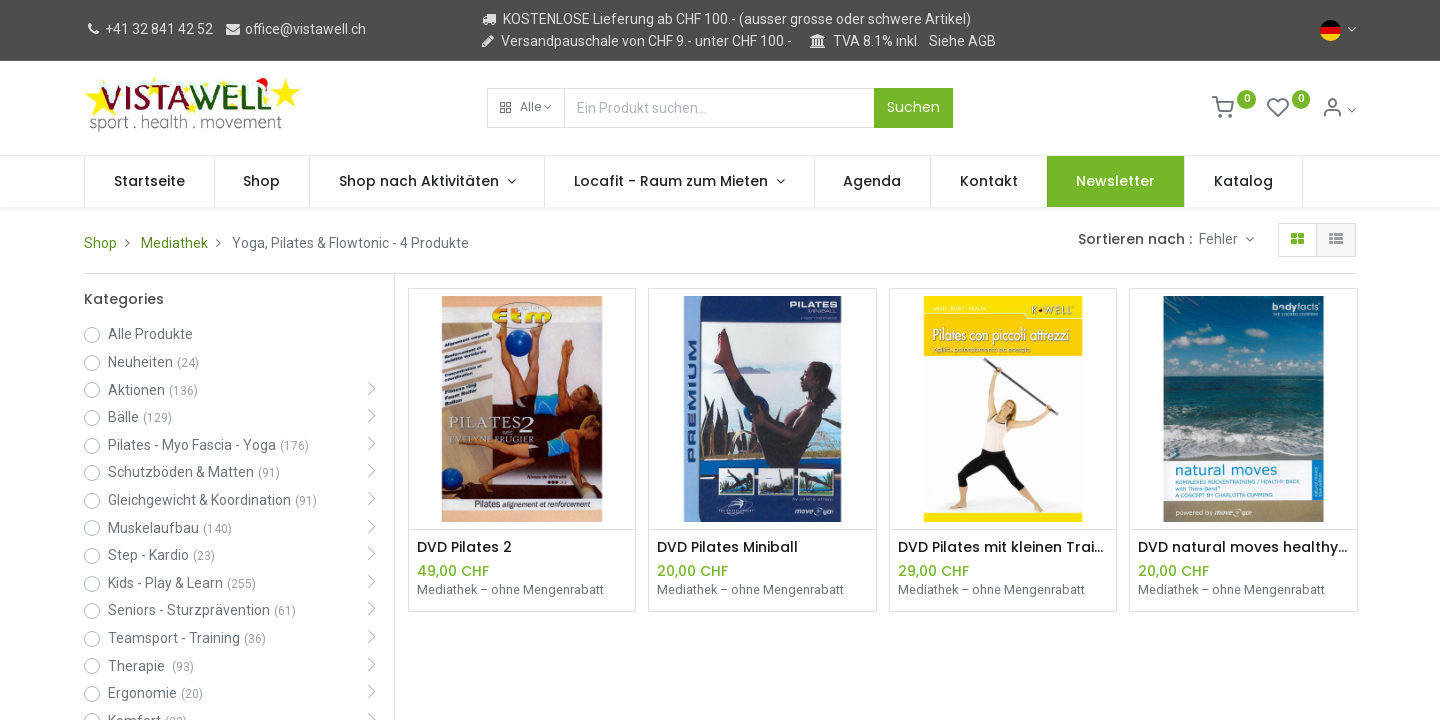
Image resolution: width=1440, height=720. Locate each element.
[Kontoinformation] (1338, 110)
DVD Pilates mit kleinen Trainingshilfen (1003, 547)
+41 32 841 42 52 (148, 29)
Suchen (913, 107)
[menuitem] (149, 182)
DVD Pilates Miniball (727, 547)
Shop (100, 243)
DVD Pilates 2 (464, 547)
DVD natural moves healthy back (1243, 547)
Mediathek (174, 243)
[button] (526, 108)
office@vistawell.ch (295, 29)
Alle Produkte (150, 334)
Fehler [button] (1220, 239)
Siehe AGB (962, 41)
